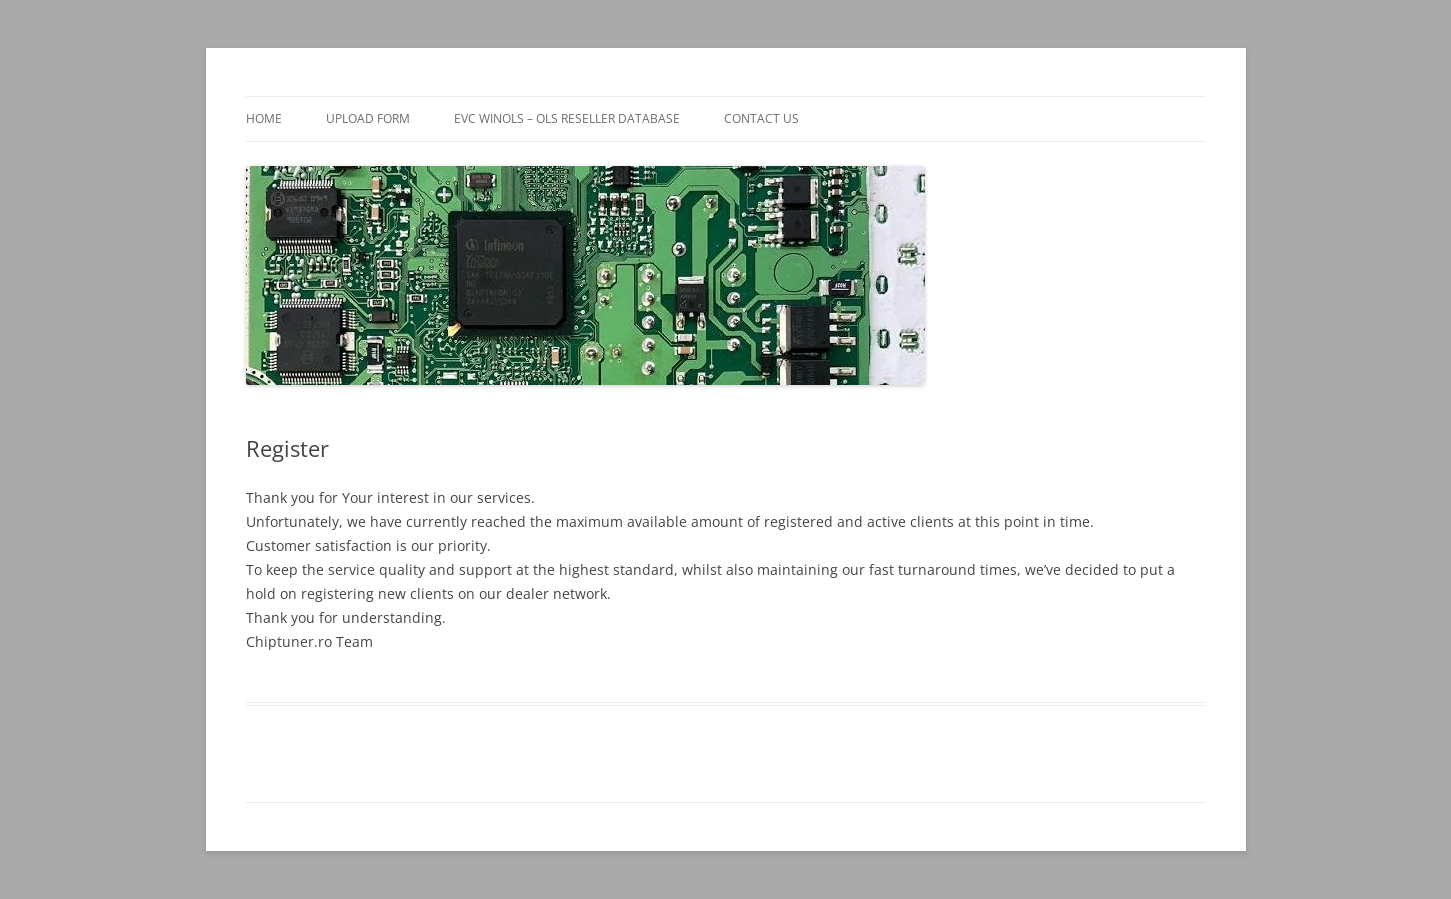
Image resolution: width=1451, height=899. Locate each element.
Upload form (368, 118)
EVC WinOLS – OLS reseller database (567, 118)
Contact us (761, 118)
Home (264, 118)
